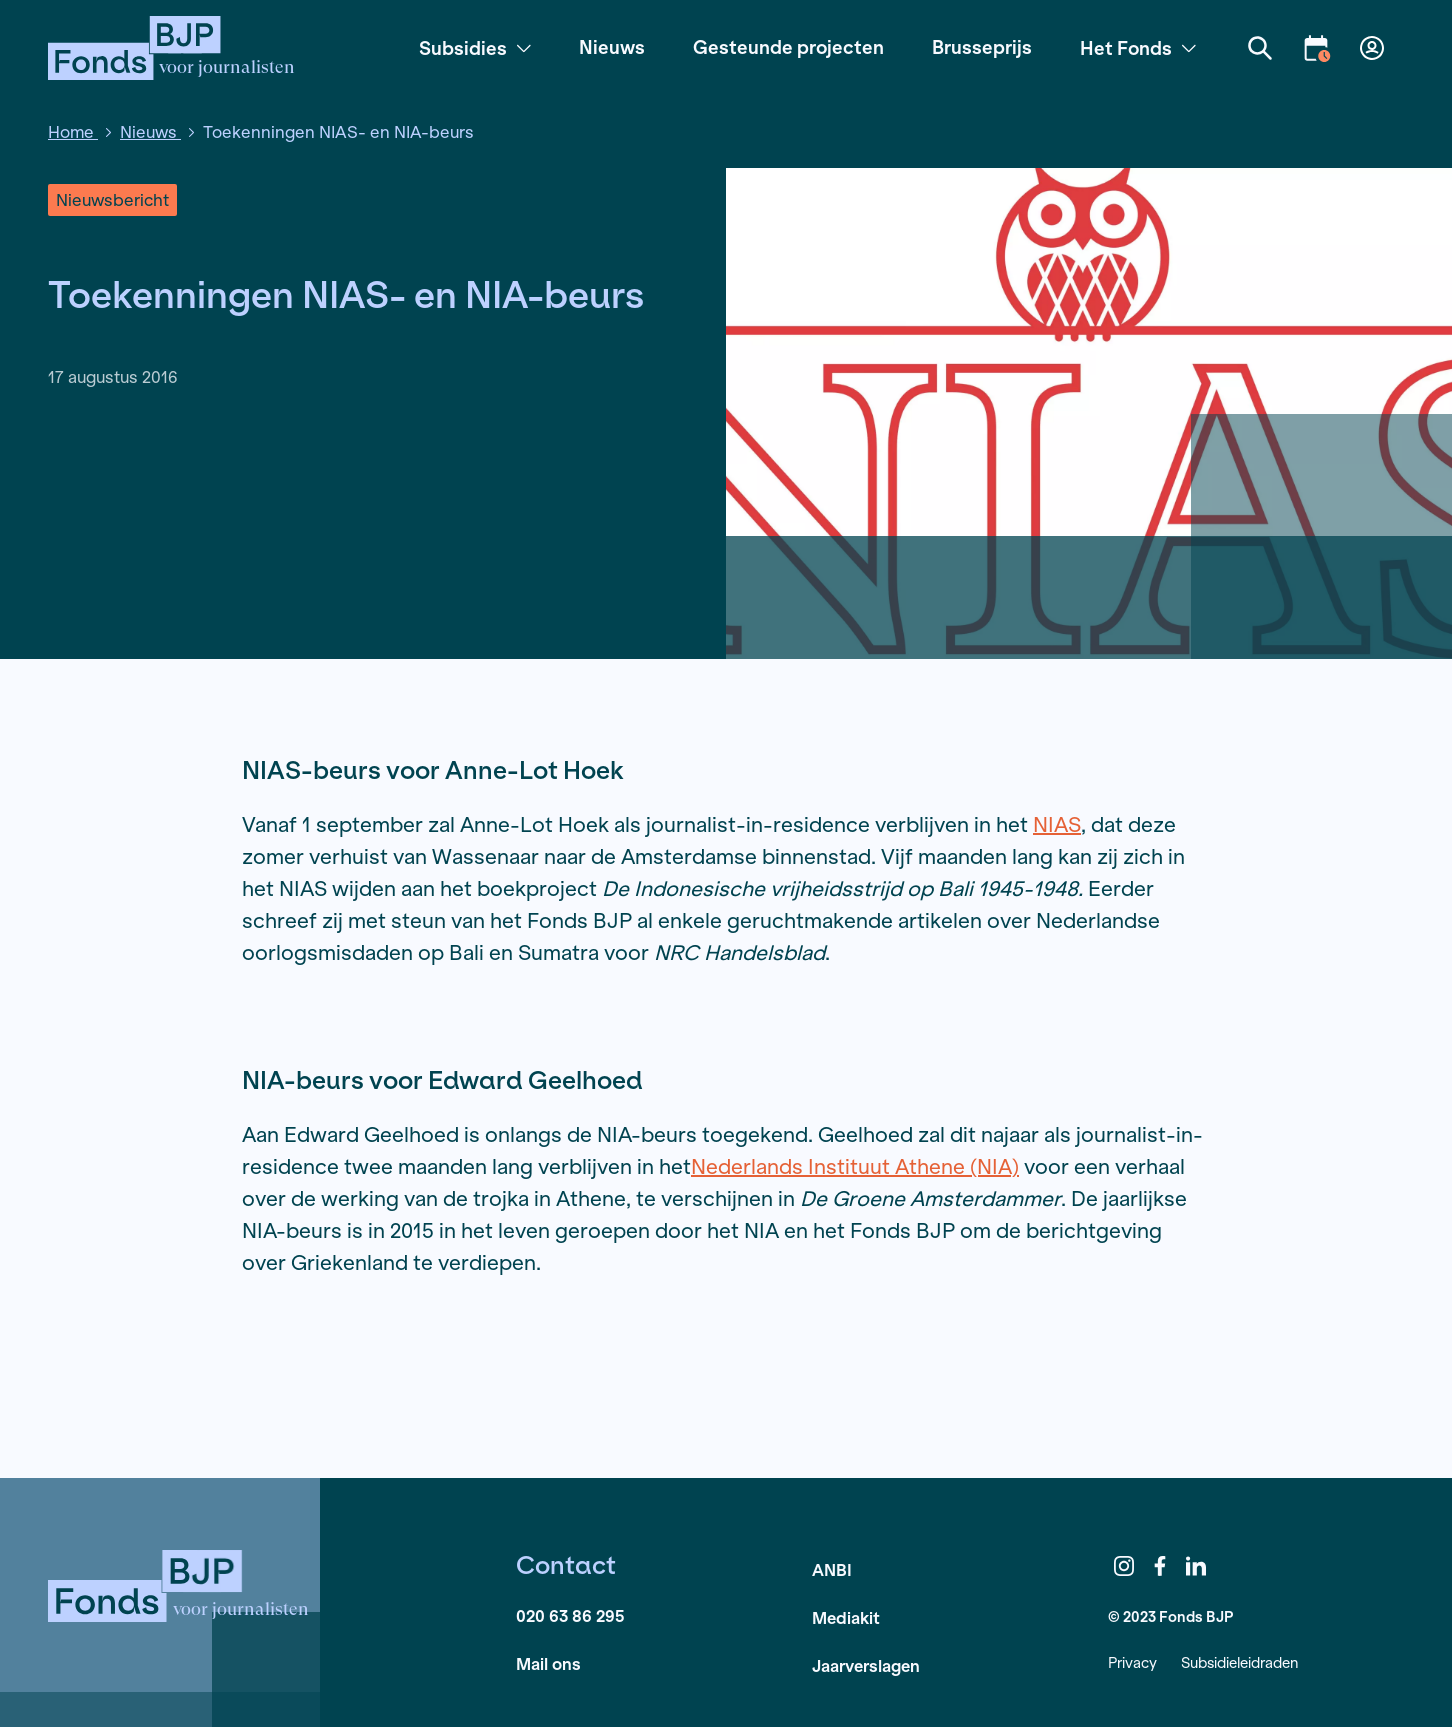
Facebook (1160, 1566)
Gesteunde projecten (788, 47)
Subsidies (475, 48)
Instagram (1124, 1566)
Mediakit (846, 1617)
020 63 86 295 (570, 1615)
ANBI (832, 1569)
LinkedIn (1196, 1566)
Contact (566, 1565)
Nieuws (612, 47)
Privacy (1132, 1662)
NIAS (1057, 824)
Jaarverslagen (866, 1665)
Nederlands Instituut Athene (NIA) (855, 1166)
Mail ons (548, 1663)
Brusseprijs (982, 47)
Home (73, 131)
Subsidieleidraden (1239, 1662)
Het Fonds (1138, 48)
